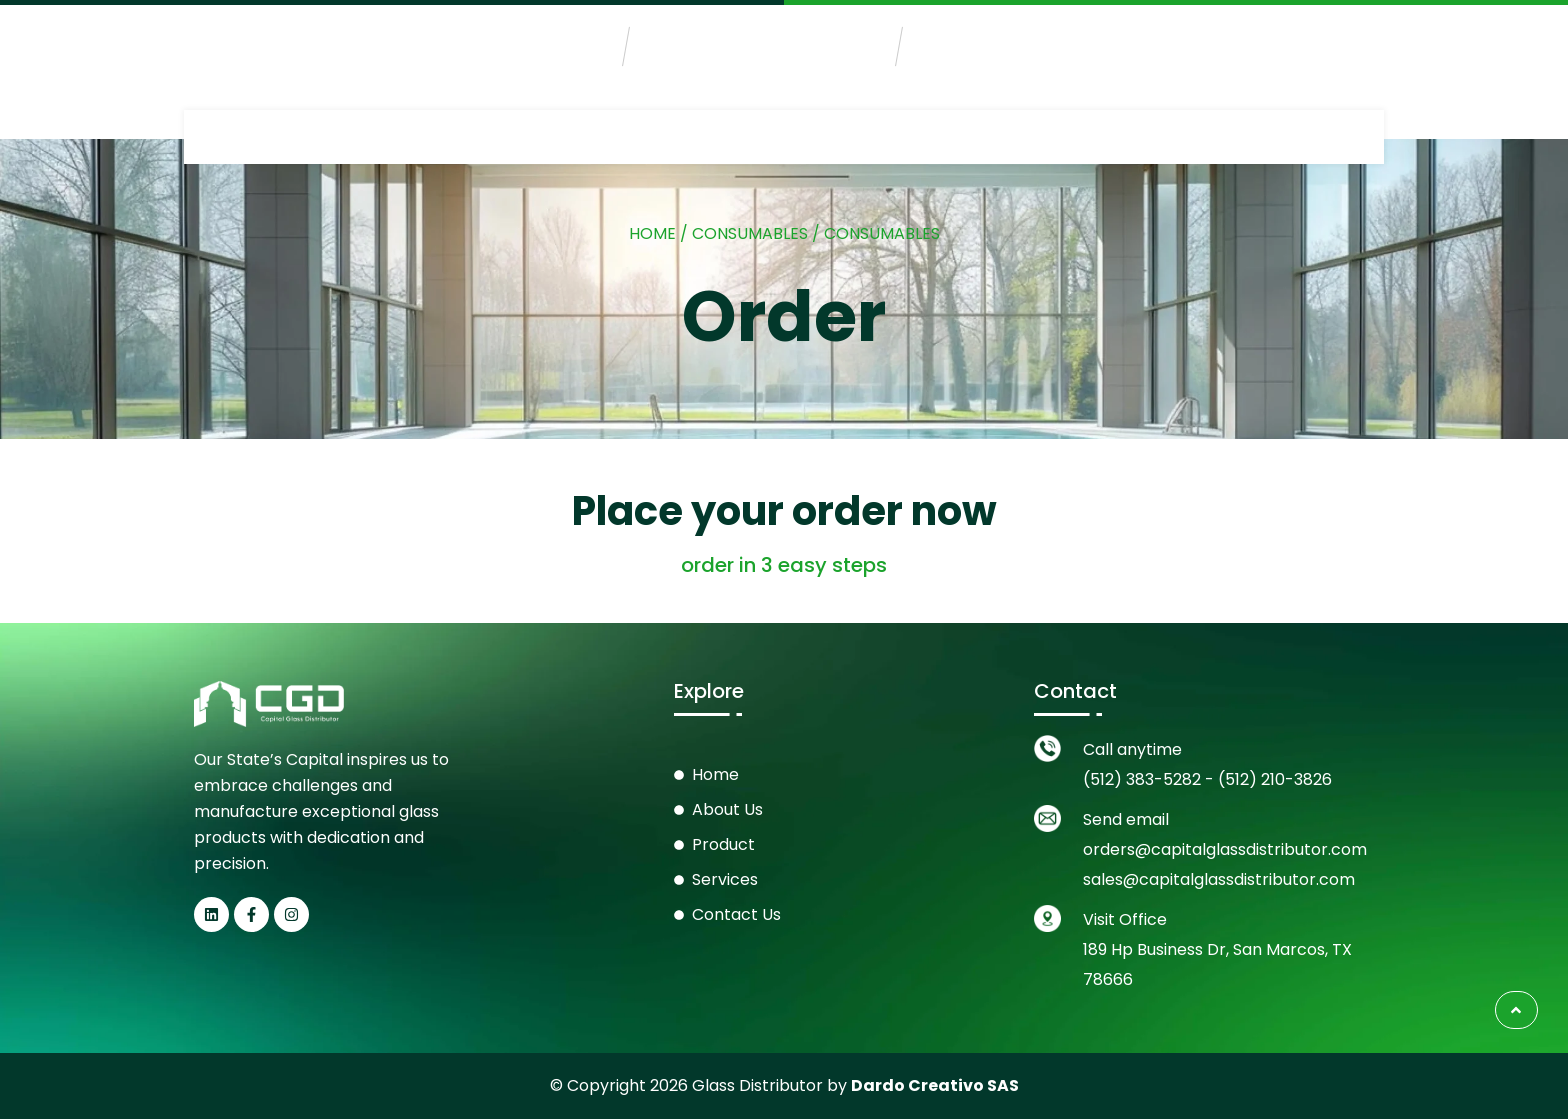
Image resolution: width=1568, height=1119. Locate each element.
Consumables (750, 233)
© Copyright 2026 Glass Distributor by (784, 1085)
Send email (1126, 819)
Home (652, 233)
